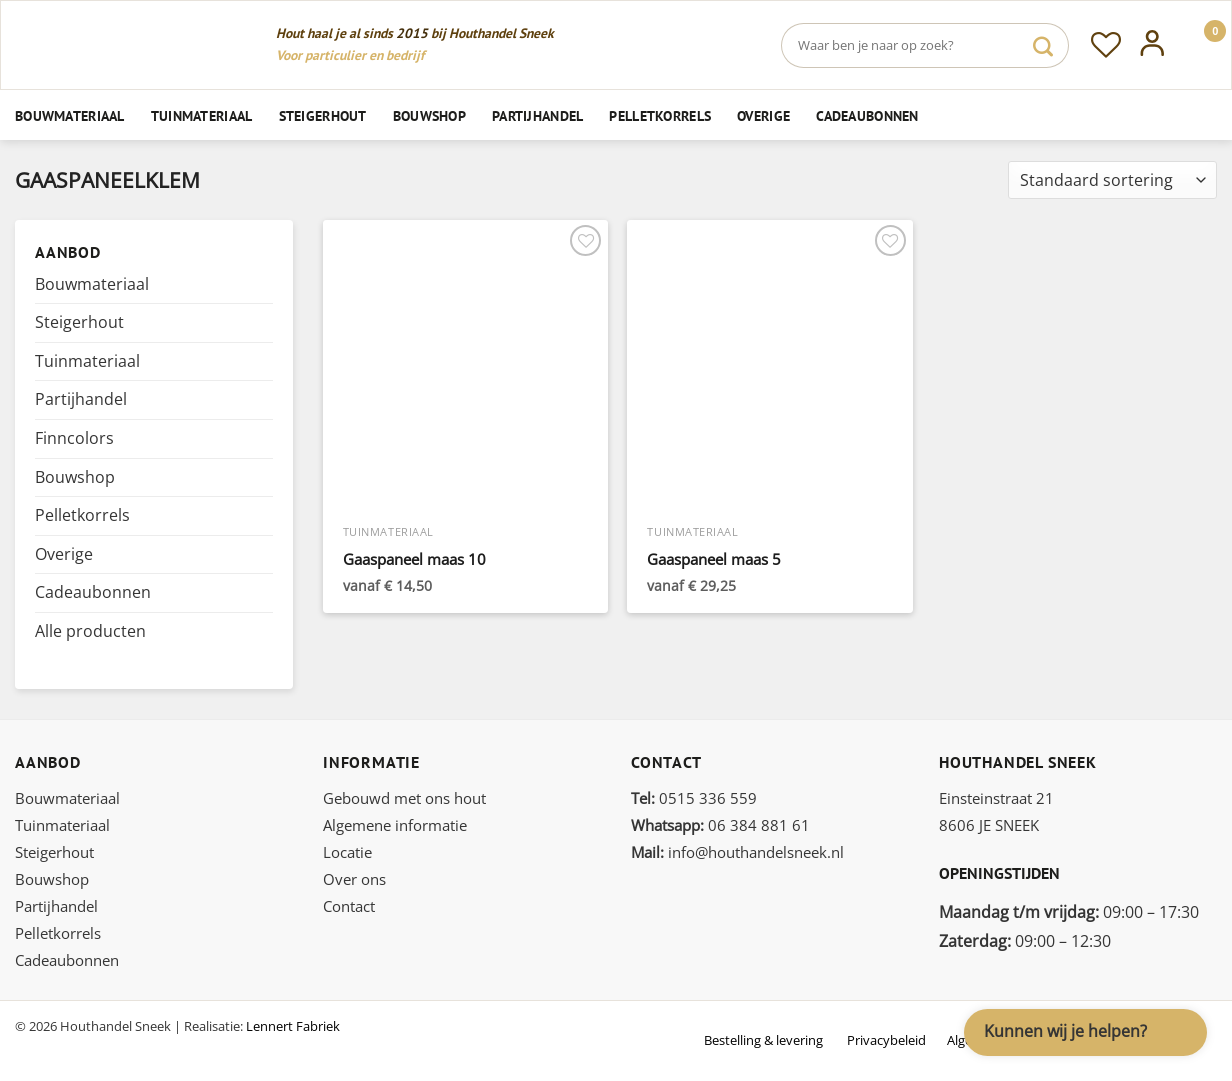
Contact (349, 906)
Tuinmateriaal (202, 115)
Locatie (347, 852)
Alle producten (90, 631)
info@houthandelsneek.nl (737, 852)
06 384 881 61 (720, 825)
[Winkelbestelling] (1112, 180)
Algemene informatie (395, 825)
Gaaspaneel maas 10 (414, 559)
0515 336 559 (694, 798)
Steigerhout (323, 115)
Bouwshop (429, 115)
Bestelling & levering (763, 1040)
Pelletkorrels (660, 115)
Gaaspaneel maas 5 (714, 559)
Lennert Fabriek (293, 1026)
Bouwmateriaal (70, 115)
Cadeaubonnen (867, 115)
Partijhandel (537, 115)
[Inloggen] (1152, 45)
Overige (763, 115)
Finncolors (74, 438)
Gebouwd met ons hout (404, 798)
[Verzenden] (1043, 45)
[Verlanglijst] (1106, 45)
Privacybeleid (886, 1040)
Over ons (354, 879)
